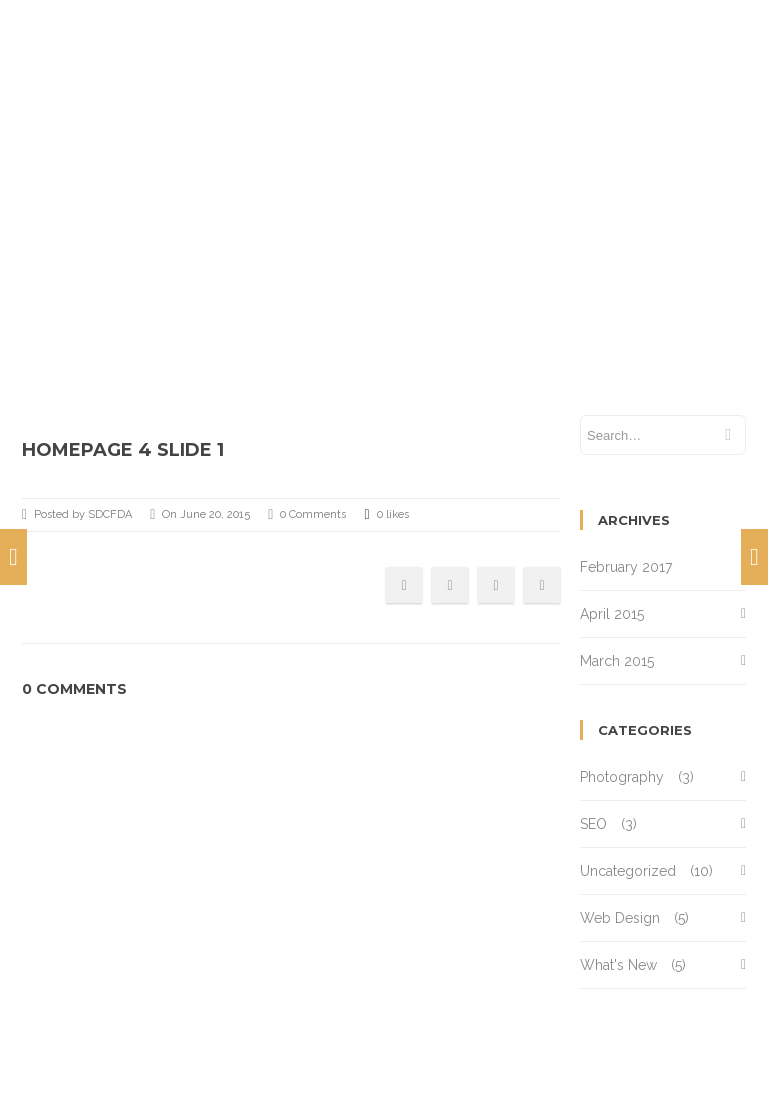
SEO (593, 824)
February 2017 (626, 567)
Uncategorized (628, 871)
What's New (618, 965)
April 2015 (612, 614)
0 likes (386, 515)
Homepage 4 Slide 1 (123, 450)
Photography (622, 777)
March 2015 (617, 661)
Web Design (620, 918)
